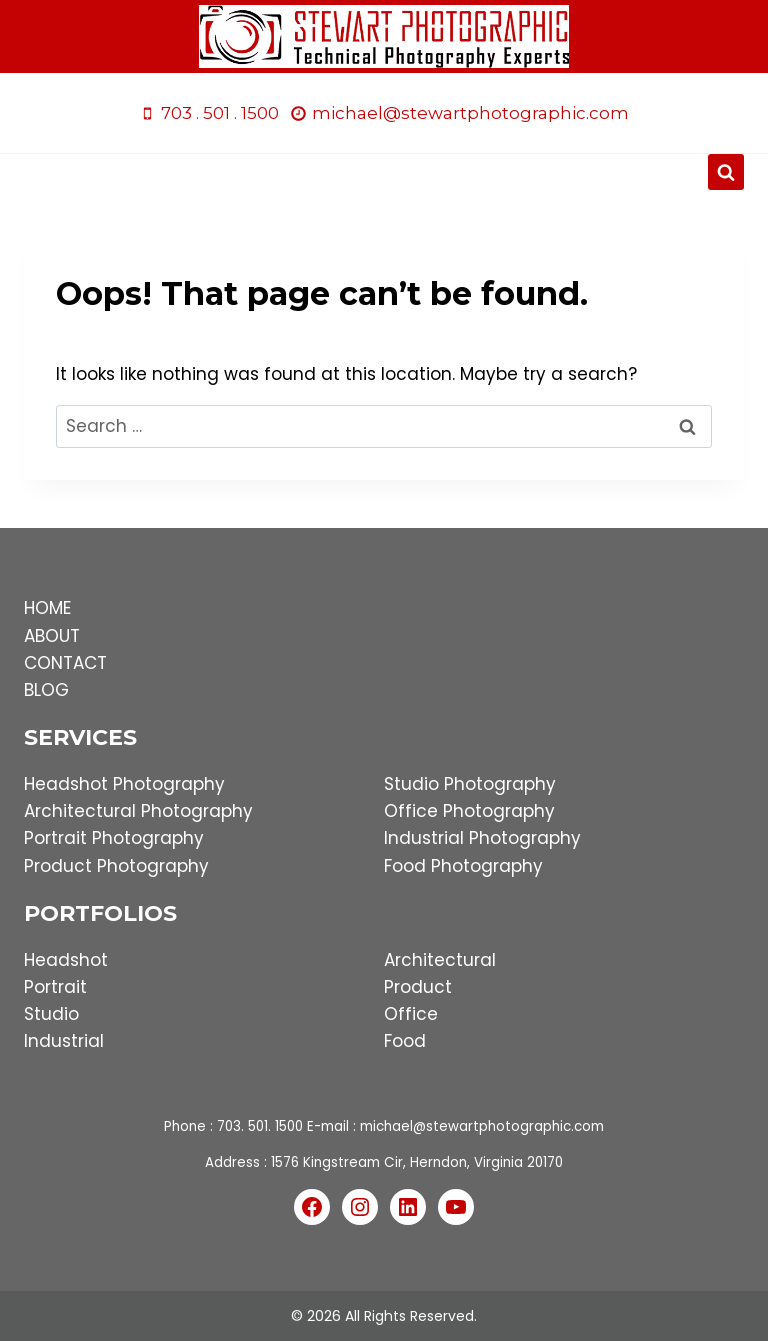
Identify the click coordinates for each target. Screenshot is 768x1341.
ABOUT (52, 636)
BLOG (46, 690)
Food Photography (463, 866)
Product (418, 987)
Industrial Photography (482, 838)
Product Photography (116, 866)
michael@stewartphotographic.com (482, 1126)
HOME (47, 608)
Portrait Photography (114, 838)
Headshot (66, 960)
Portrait (55, 987)
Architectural (440, 960)
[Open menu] (384, 173)
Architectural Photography (138, 811)
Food (405, 1041)
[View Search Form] (726, 172)
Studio (51, 1014)
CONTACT (65, 663)
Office (411, 1014)
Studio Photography (470, 784)
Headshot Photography (124, 784)
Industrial (64, 1041)
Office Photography (469, 811)
